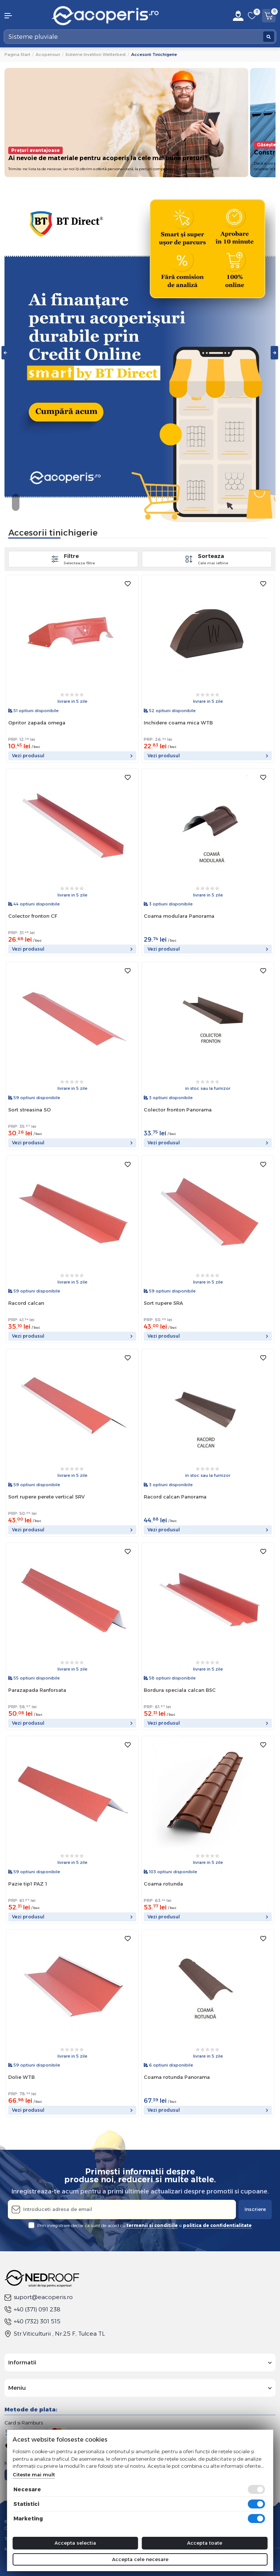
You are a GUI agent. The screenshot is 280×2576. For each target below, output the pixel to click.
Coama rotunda (163, 1884)
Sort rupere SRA (163, 1303)
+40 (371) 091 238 (32, 2309)
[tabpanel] (140, 352)
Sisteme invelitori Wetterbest (95, 54)
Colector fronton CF (32, 916)
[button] (23, 15)
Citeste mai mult (34, 2474)
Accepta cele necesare (140, 2559)
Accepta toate (204, 2543)
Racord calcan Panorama (175, 1497)
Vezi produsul (72, 755)
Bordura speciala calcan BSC (180, 1690)
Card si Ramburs (23, 2423)
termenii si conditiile (152, 2225)
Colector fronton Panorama (178, 1110)
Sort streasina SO (29, 1110)
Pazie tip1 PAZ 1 (27, 1884)
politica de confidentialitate (217, 2225)
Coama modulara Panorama (179, 916)
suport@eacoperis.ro (38, 2297)
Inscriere (255, 2209)
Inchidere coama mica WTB (178, 723)
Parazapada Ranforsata (37, 1690)
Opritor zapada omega (36, 723)
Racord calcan (26, 1303)
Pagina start (17, 54)
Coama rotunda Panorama (177, 2077)
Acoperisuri (47, 54)
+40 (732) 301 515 (32, 2321)
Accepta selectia (75, 2543)
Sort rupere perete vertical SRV (46, 1497)
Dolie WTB (21, 2077)
